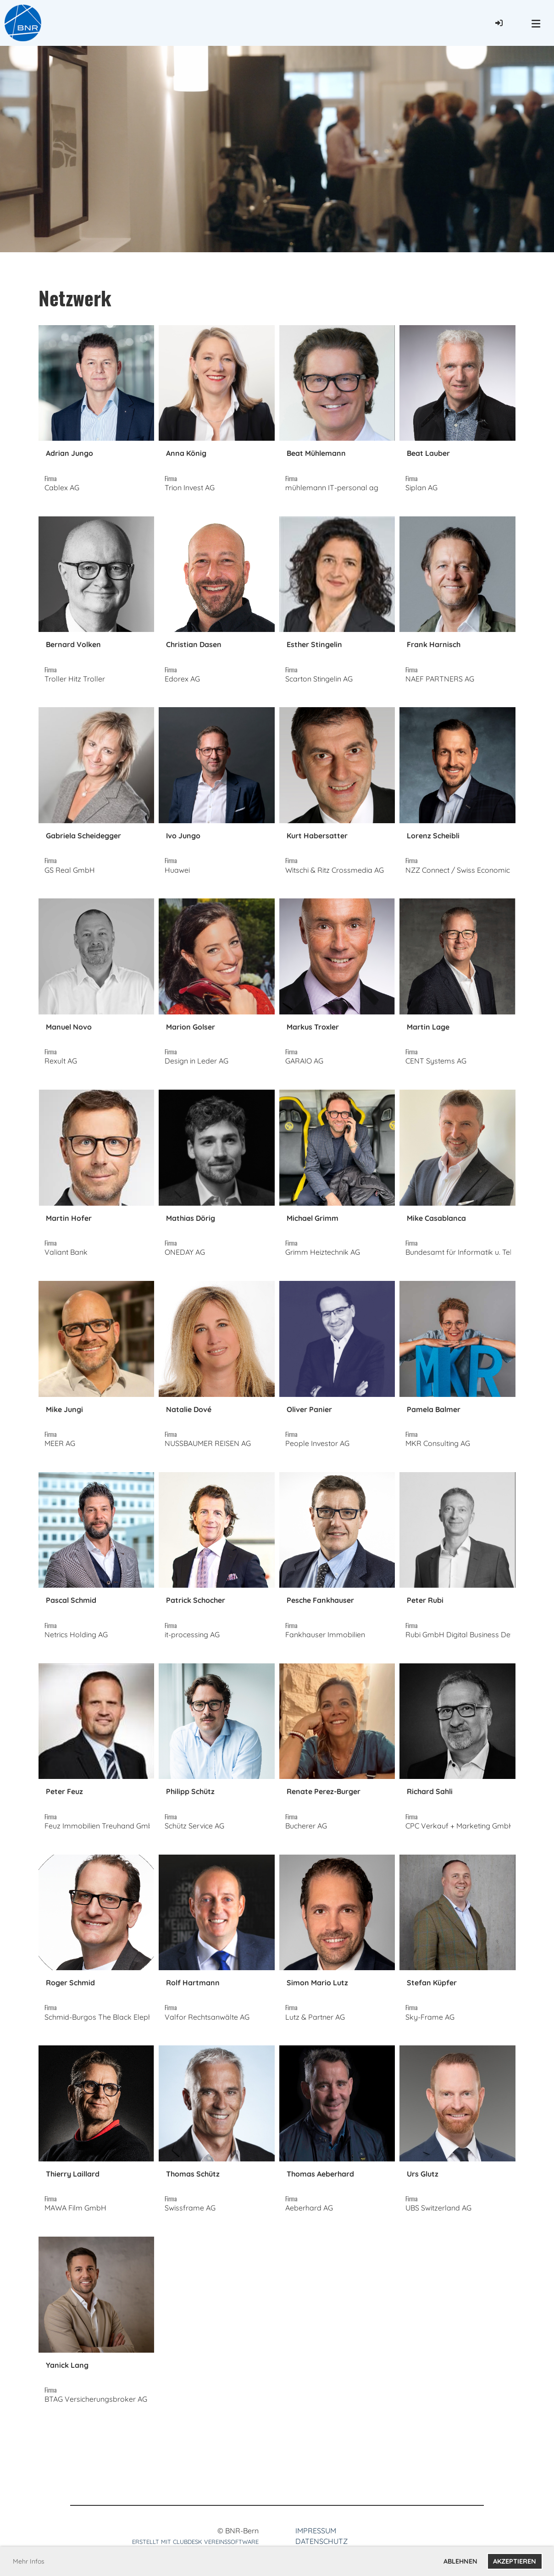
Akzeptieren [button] (514, 2561)
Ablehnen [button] (460, 2561)
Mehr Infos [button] (28, 2561)
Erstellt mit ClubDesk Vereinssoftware (195, 2541)
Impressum (315, 2530)
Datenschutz (321, 2541)
